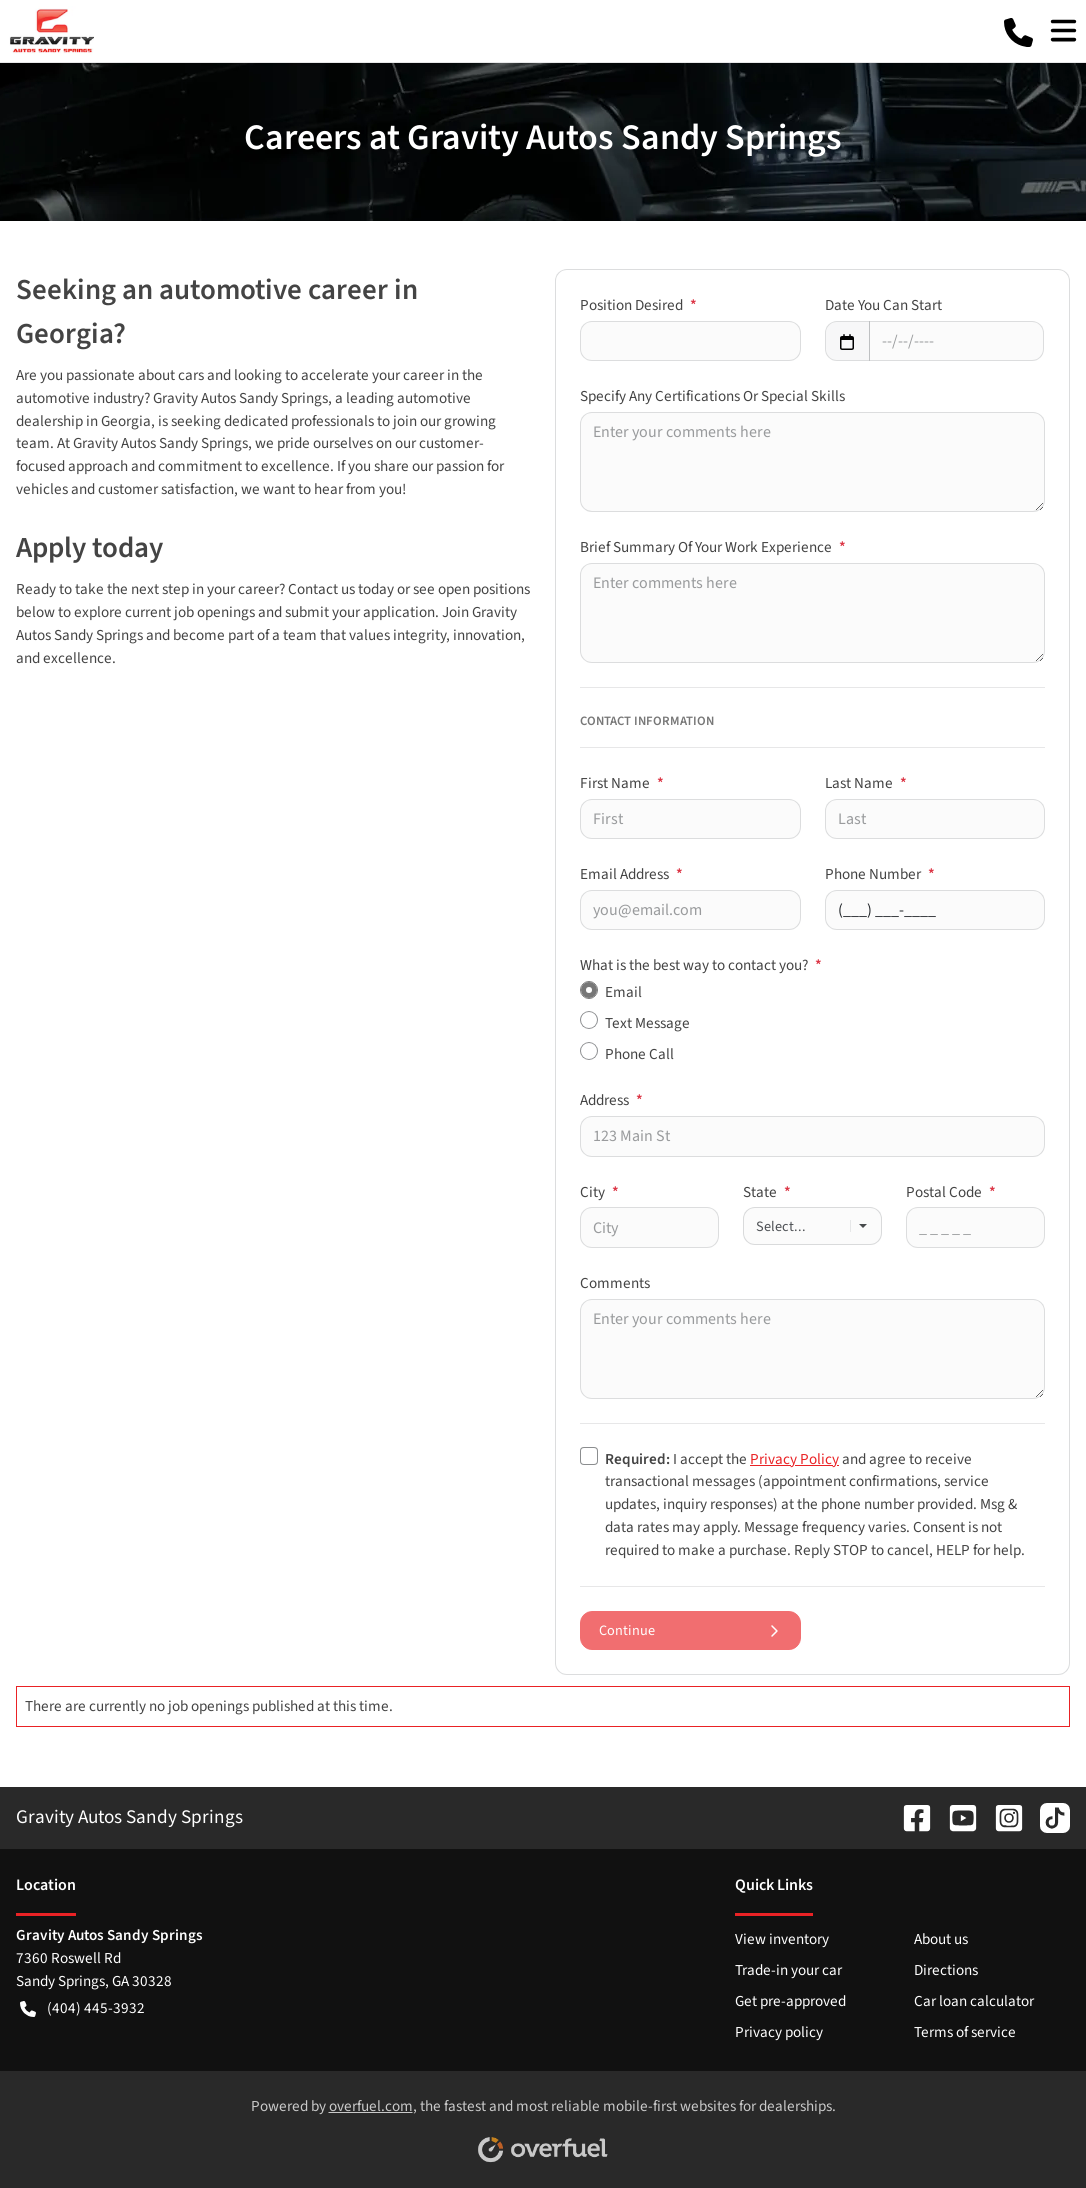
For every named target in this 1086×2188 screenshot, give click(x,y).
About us (941, 1939)
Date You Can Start (883, 305)
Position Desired (638, 305)
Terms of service (965, 2032)
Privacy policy (779, 2032)
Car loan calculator (974, 2001)
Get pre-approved (790, 2001)
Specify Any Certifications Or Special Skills (712, 396)
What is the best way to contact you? (701, 965)
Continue (690, 1630)
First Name (622, 783)
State (767, 1192)
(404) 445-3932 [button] (82, 2008)
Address (611, 1100)
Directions (946, 1970)
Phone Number (880, 874)
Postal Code (951, 1192)
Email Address (631, 874)
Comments (615, 1283)
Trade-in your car (788, 1970)
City (599, 1192)
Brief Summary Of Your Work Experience (713, 547)
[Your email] (690, 910)
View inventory (782, 1939)
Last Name (866, 783)
